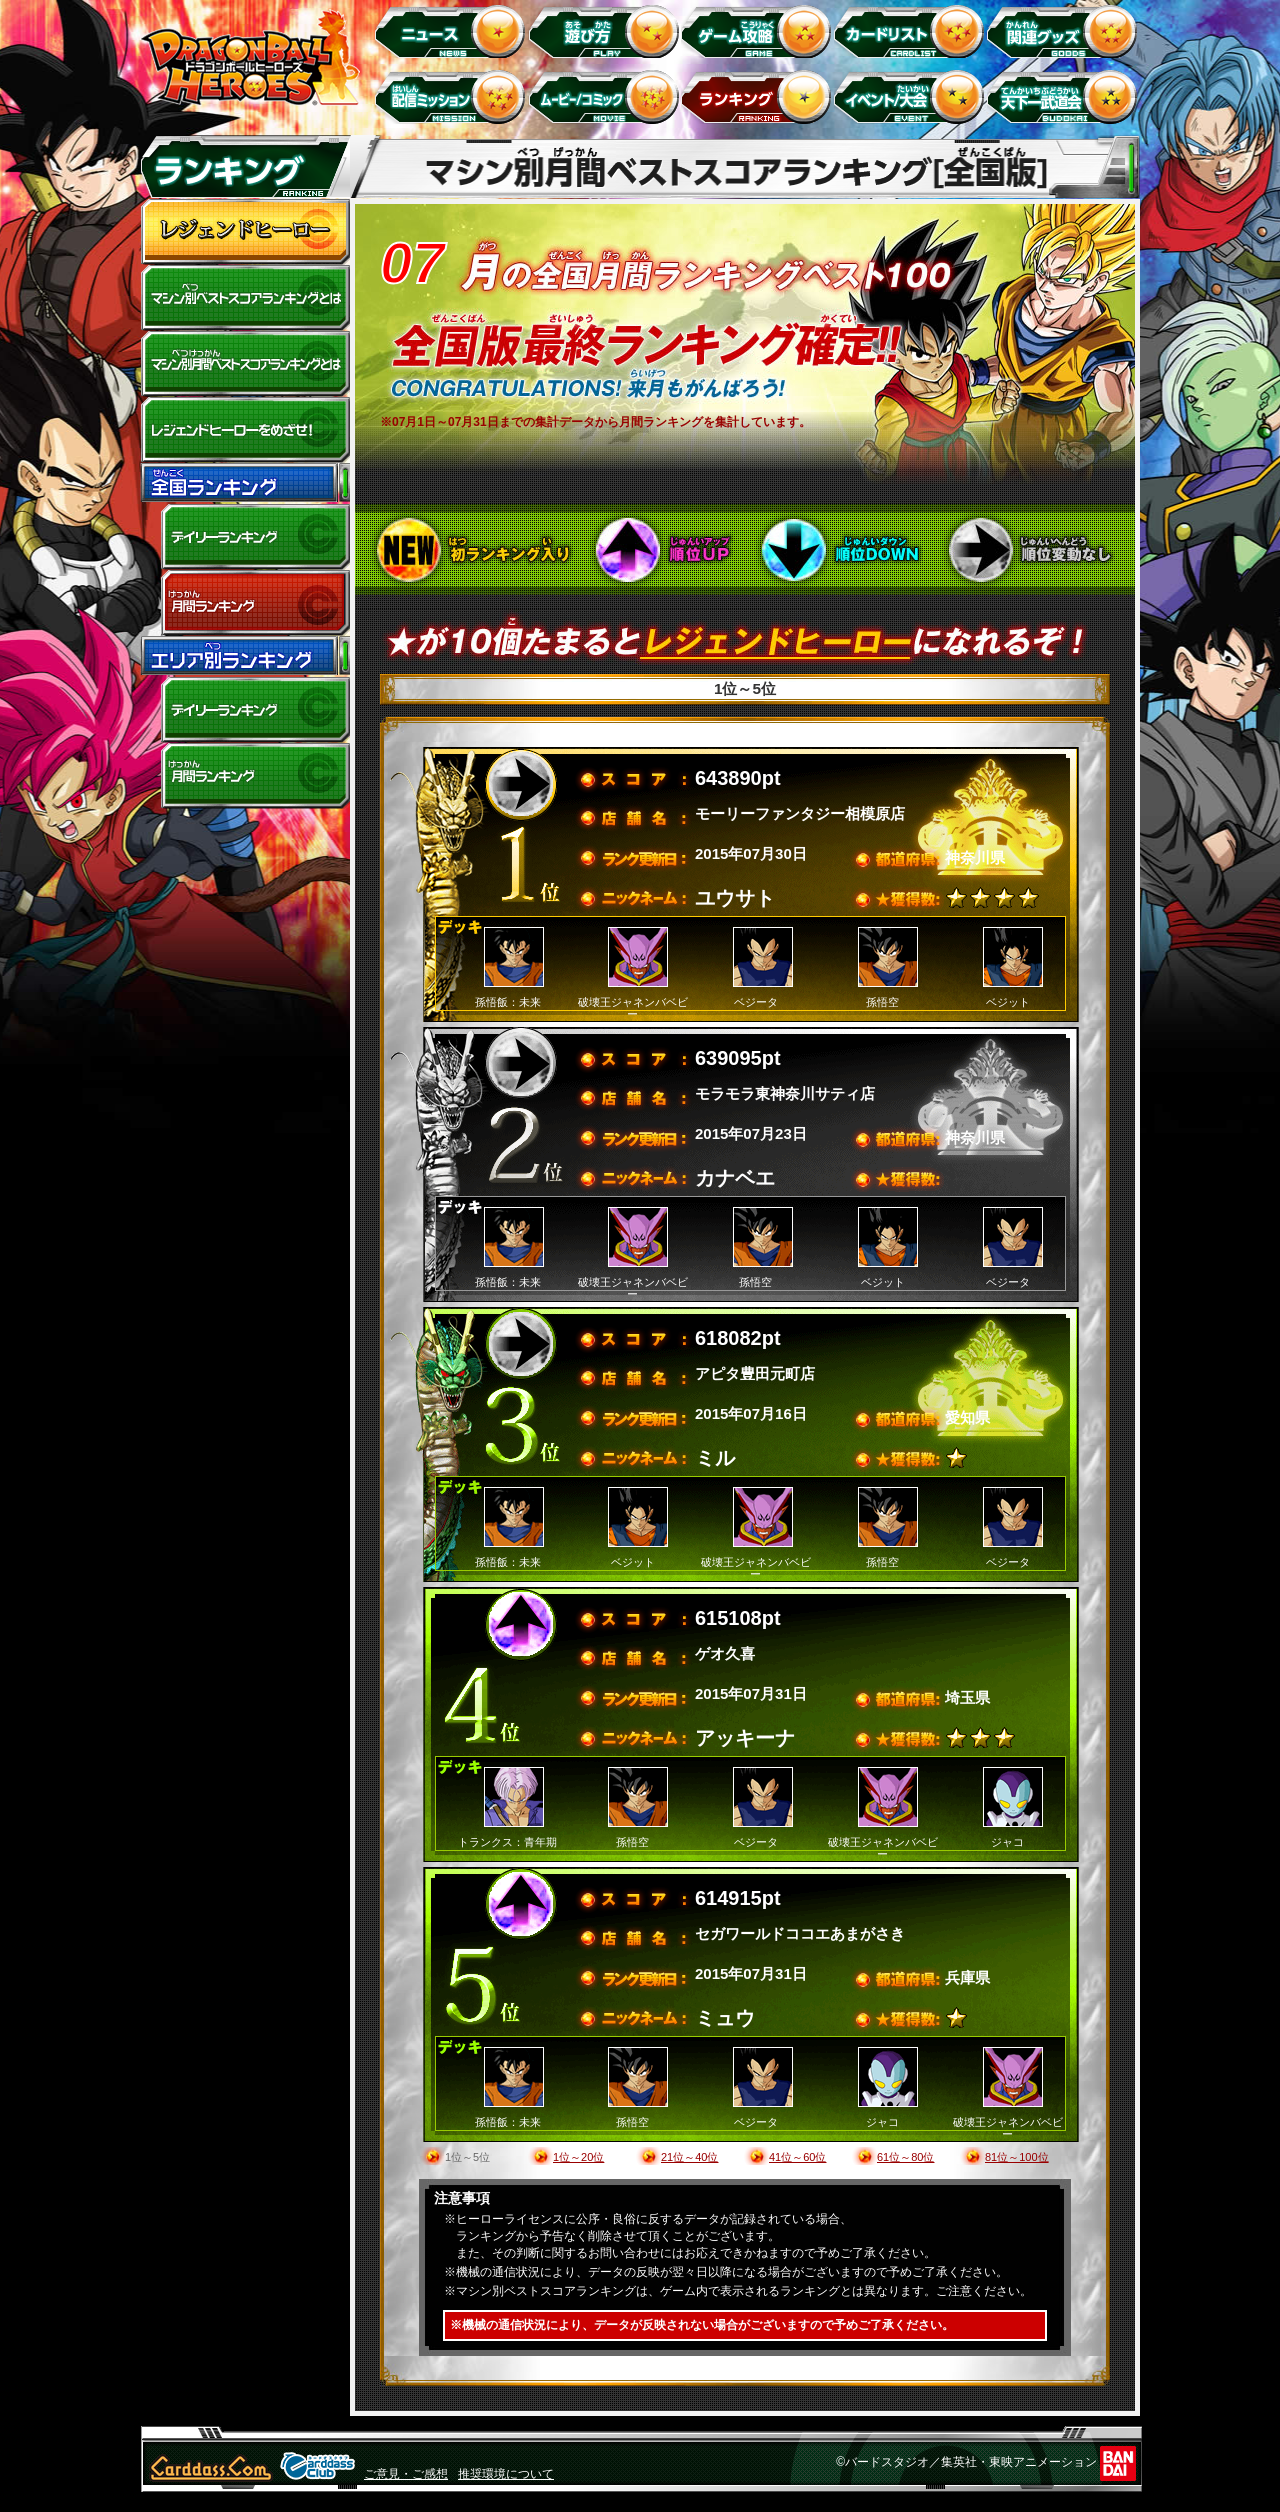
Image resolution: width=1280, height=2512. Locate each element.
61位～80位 (905, 2157)
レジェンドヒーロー (245, 232)
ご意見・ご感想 (406, 2474)
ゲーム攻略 (759, 30)
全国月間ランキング (245, 603)
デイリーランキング (245, 537)
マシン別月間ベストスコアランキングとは (245, 364)
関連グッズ (1065, 30)
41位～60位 (797, 2157)
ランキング (759, 96)
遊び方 (606, 30)
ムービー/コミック (606, 96)
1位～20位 (578, 2157)
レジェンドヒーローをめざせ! (245, 430)
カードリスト (912, 30)
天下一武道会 (1065, 96)
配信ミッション (453, 96)
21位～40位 (689, 2157)
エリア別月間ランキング (245, 776)
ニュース (453, 30)
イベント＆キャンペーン (912, 96)
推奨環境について (506, 2474)
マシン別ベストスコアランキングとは (245, 298)
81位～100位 (1017, 2157)
